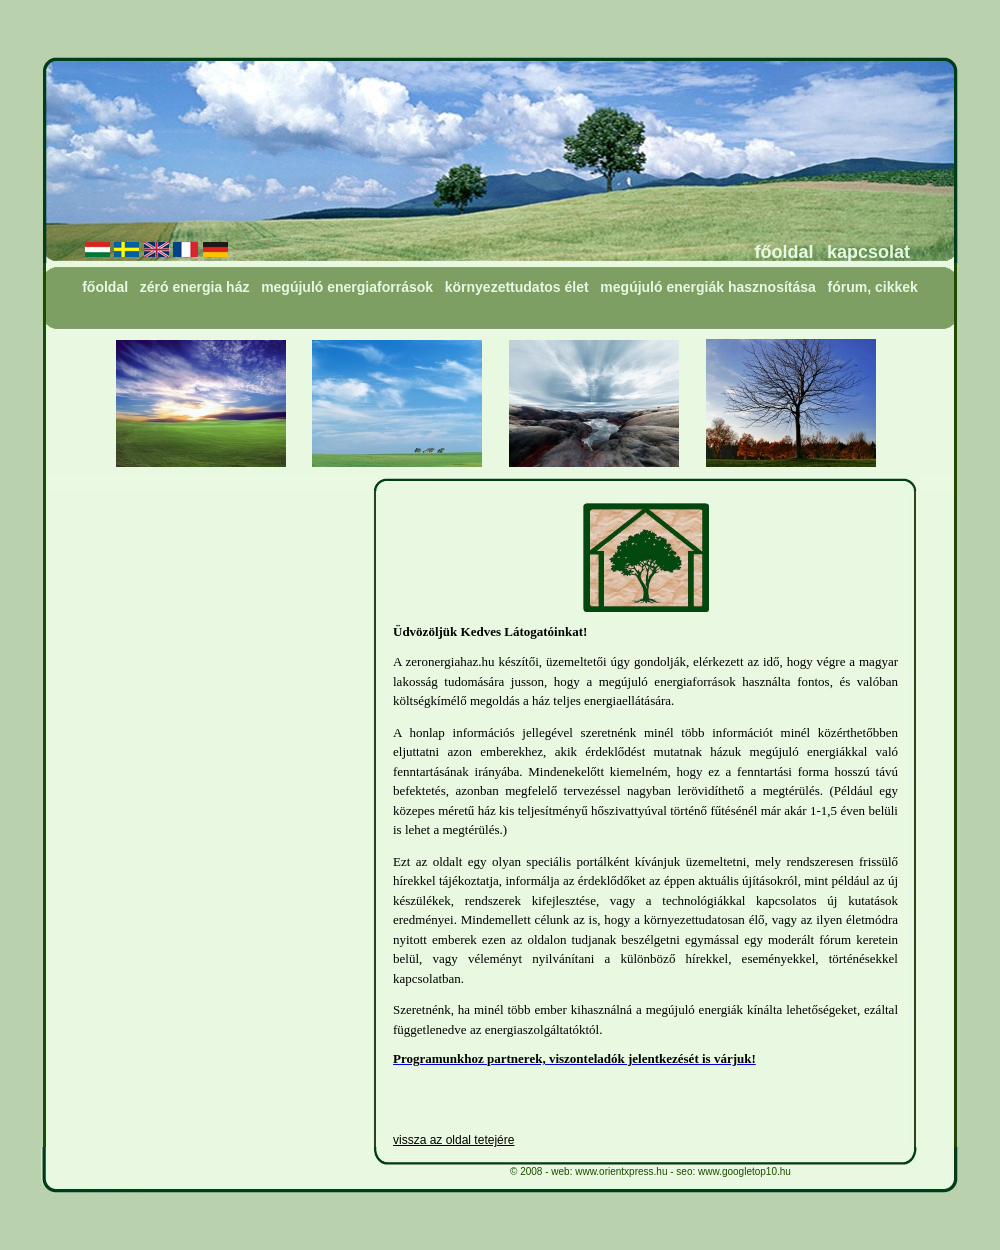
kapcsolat (868, 252)
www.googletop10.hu (744, 1171)
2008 (531, 1171)
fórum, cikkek (873, 287)
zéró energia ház (195, 287)
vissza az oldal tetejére (453, 1140)
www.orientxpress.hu (621, 1171)
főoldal (784, 252)
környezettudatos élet (517, 287)
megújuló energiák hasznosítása (708, 287)
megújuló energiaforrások (347, 287)
